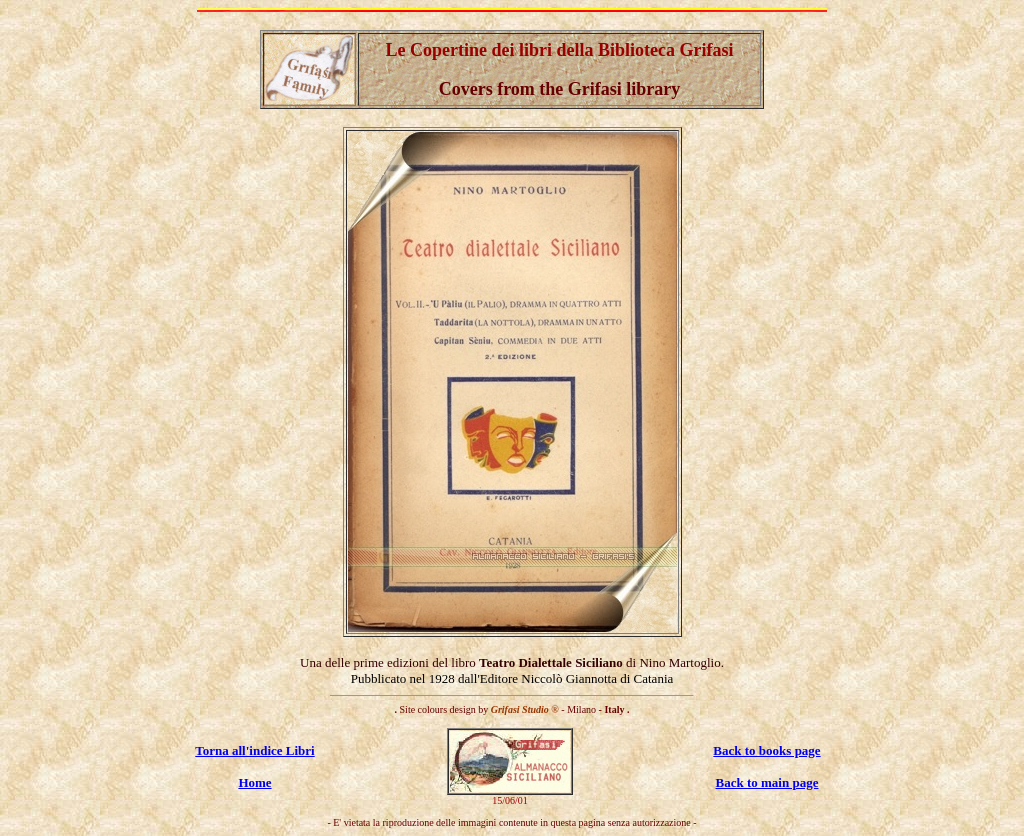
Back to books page (766, 750)
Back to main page (767, 782)
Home (254, 782)
